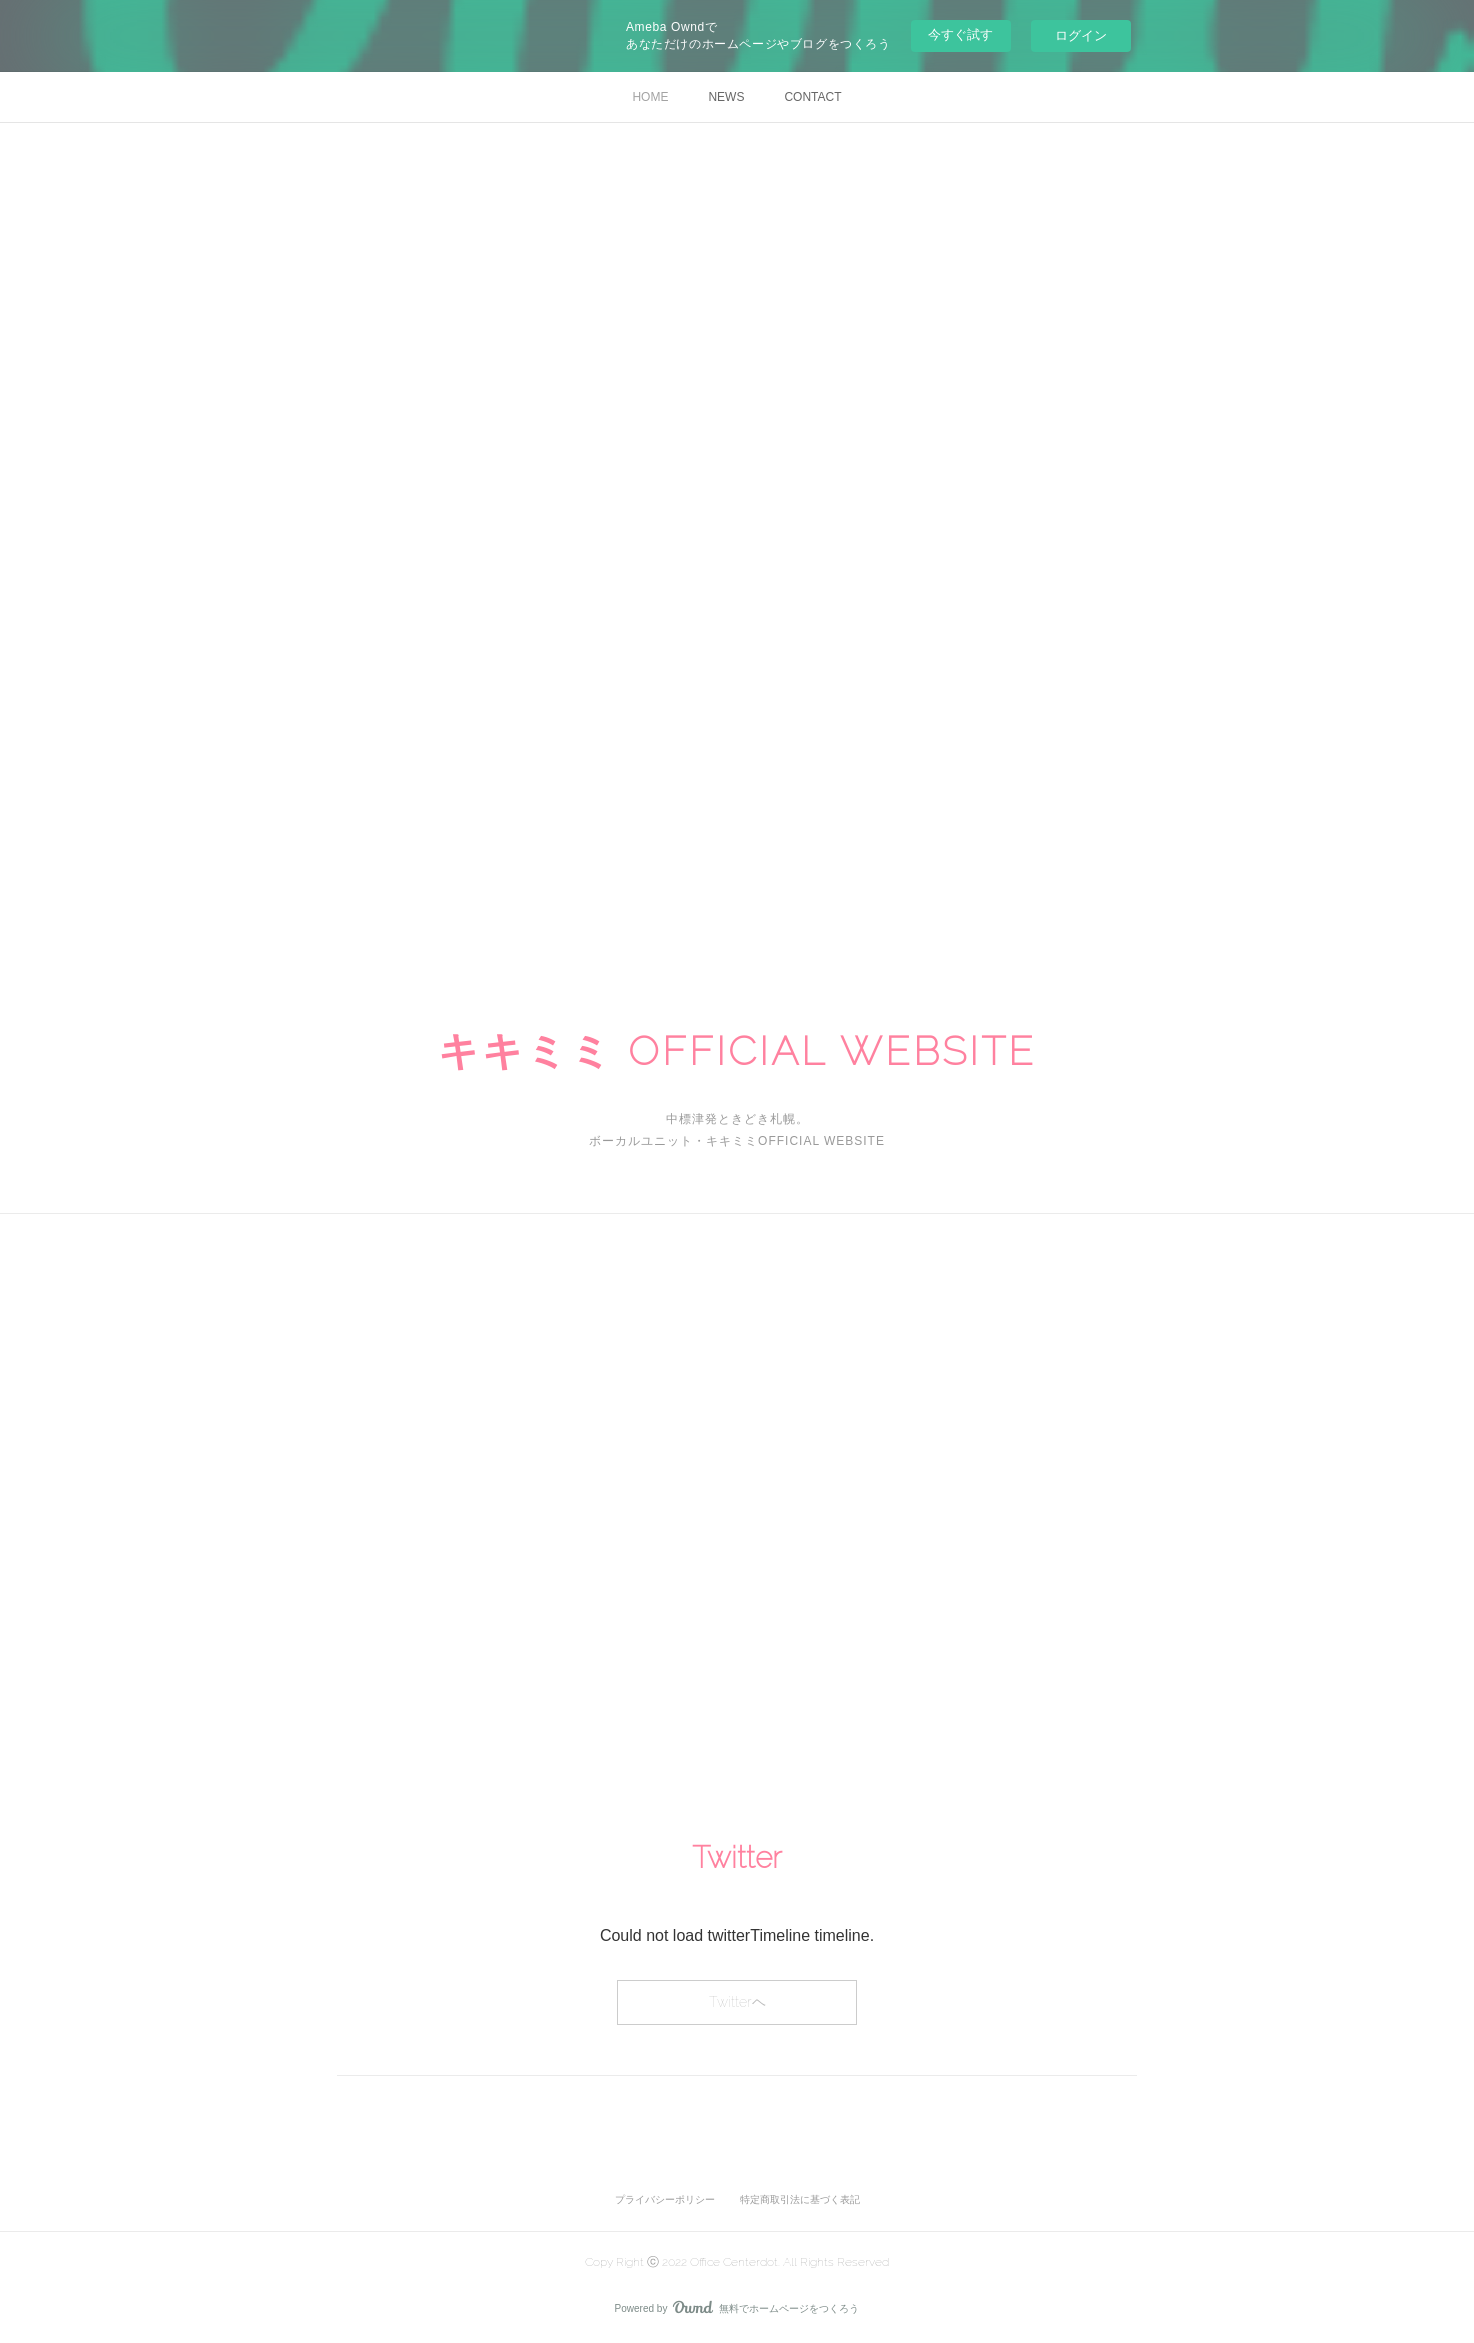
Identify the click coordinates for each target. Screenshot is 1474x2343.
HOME (650, 97)
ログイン (1081, 35)
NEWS (726, 97)
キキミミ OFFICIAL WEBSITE (737, 1050)
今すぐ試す (960, 34)
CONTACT (812, 97)
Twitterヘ (737, 2002)
